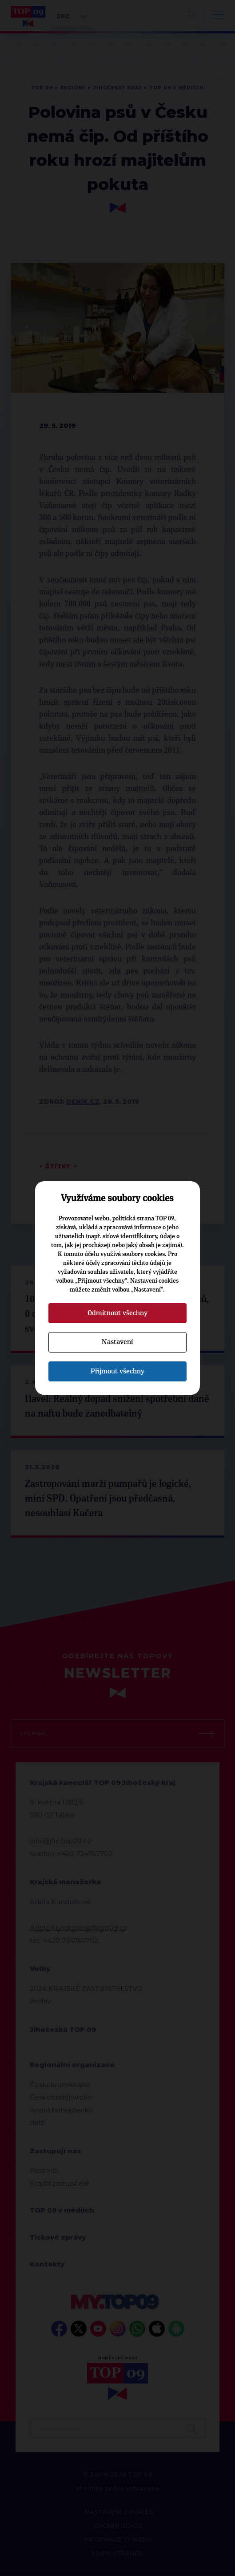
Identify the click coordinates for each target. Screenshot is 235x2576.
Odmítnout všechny (117, 1312)
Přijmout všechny (117, 1371)
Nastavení (117, 1341)
